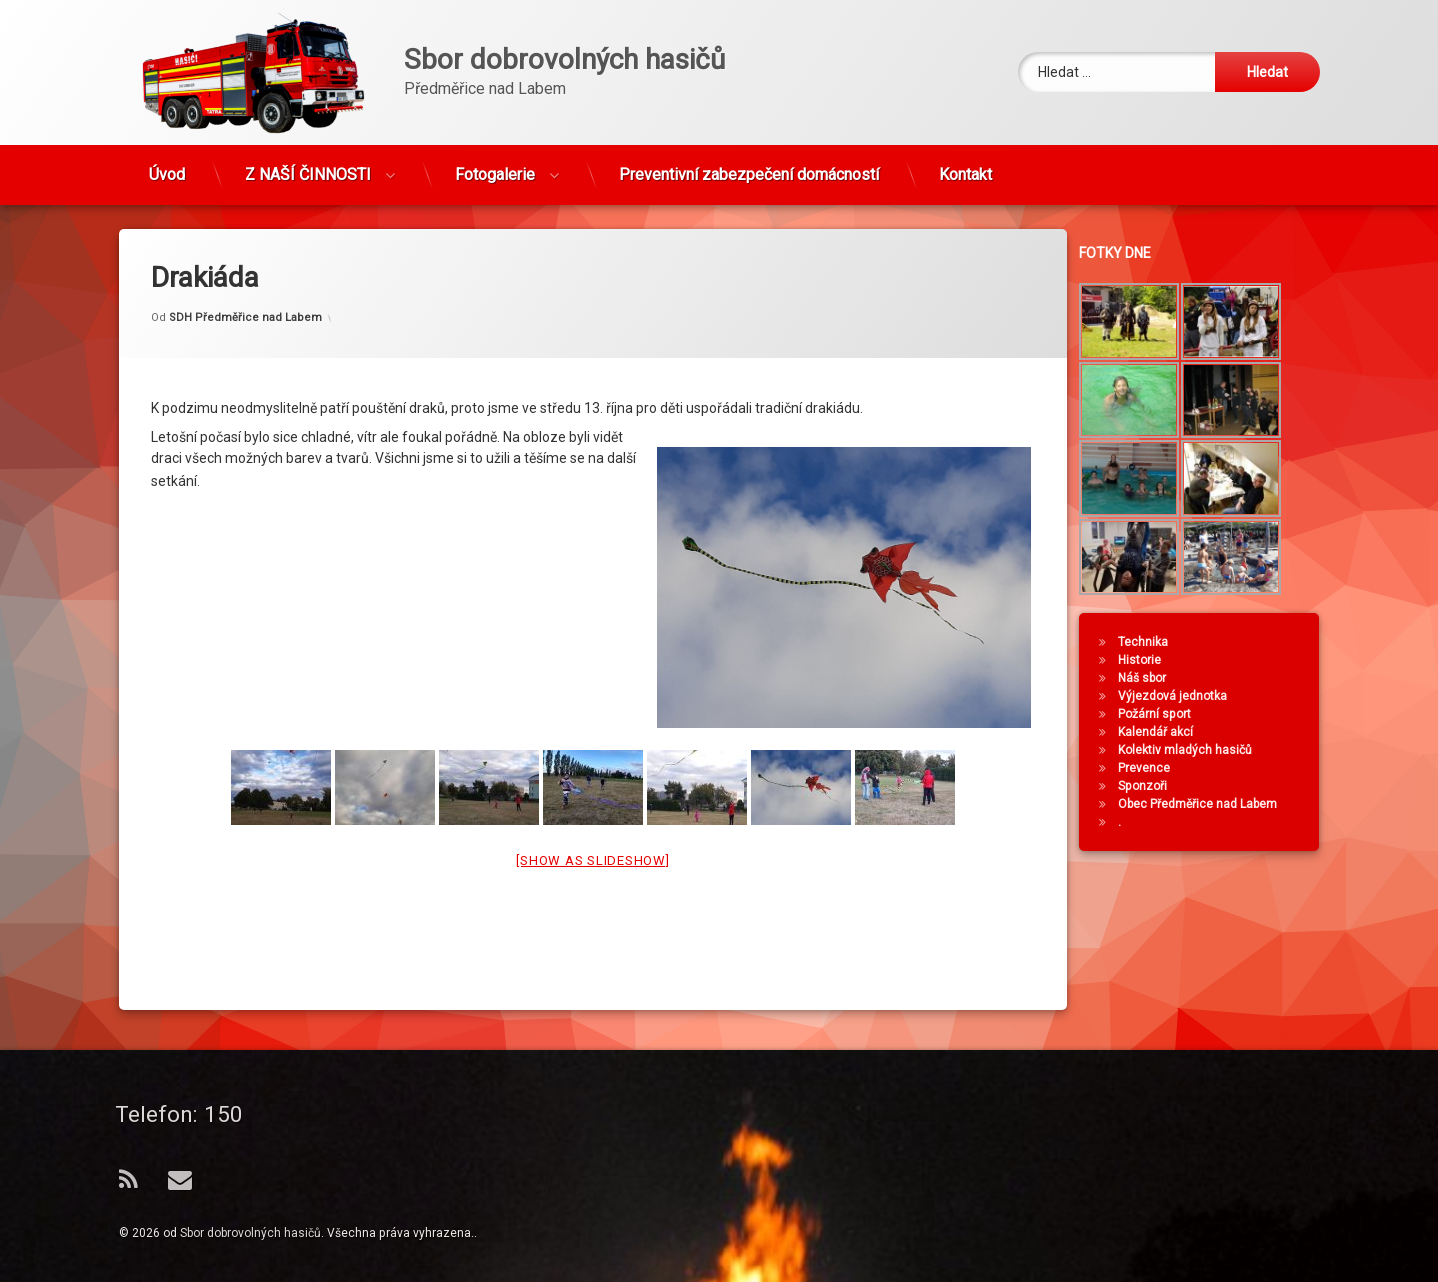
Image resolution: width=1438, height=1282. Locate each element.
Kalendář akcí (1166, 732)
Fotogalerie (495, 165)
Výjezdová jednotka (1183, 696)
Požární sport (1165, 714)
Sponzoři (1153, 786)
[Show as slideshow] (592, 824)
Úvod (167, 165)
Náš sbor (1153, 678)
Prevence (1155, 768)
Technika (1154, 642)
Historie (1150, 660)
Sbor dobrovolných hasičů (250, 1233)
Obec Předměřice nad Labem (1208, 804)
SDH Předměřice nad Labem (245, 281)
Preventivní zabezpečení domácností (749, 165)
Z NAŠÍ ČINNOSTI (308, 165)
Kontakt (965, 165)
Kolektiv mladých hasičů (1196, 750)
